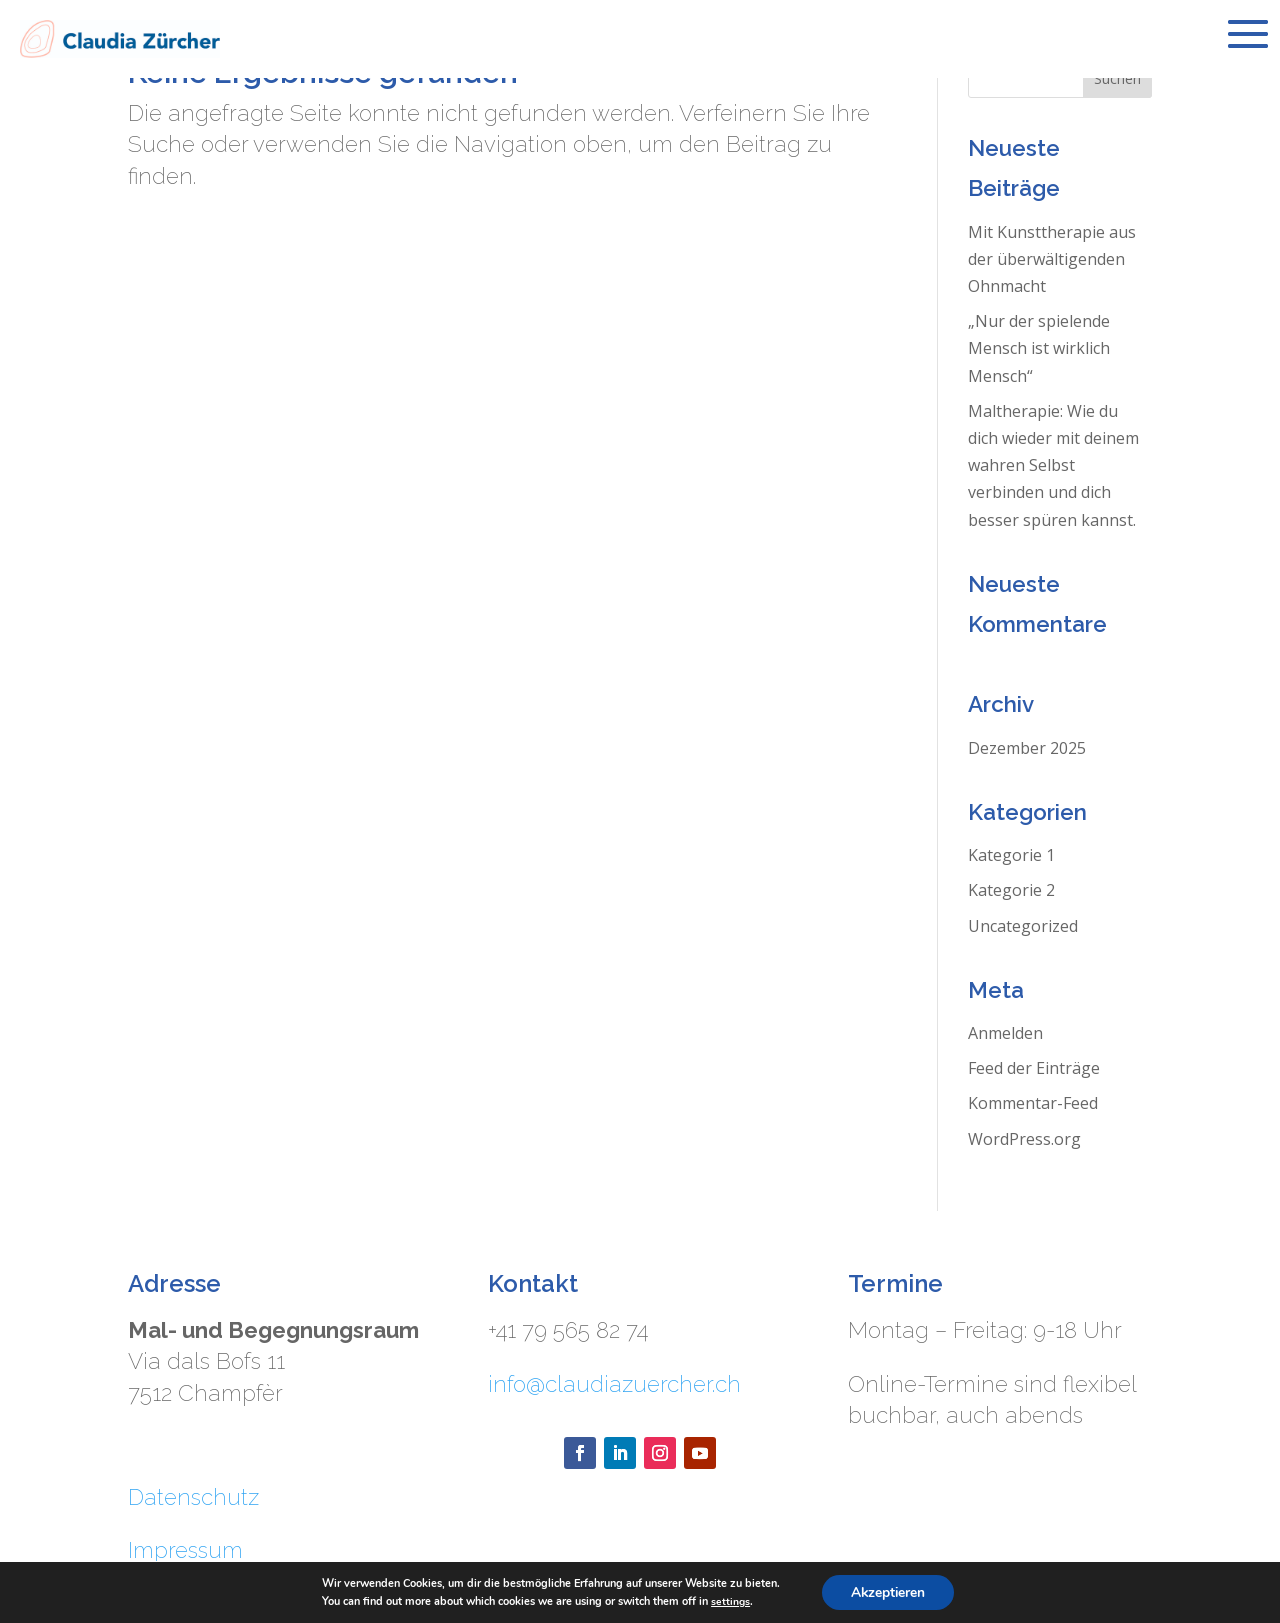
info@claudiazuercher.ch (614, 1384)
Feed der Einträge (1034, 1068)
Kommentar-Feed (1033, 1103)
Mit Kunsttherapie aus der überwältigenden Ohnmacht (1052, 259)
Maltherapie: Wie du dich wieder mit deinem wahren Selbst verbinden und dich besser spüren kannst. (1053, 465)
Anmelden (1005, 1033)
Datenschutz (193, 1497)
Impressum (185, 1550)
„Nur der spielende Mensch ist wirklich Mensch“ (1039, 348)
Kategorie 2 (1011, 890)
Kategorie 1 (1011, 855)
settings (729, 1600)
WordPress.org (1024, 1139)
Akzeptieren (888, 1591)
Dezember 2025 (1027, 748)
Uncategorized (1023, 926)
